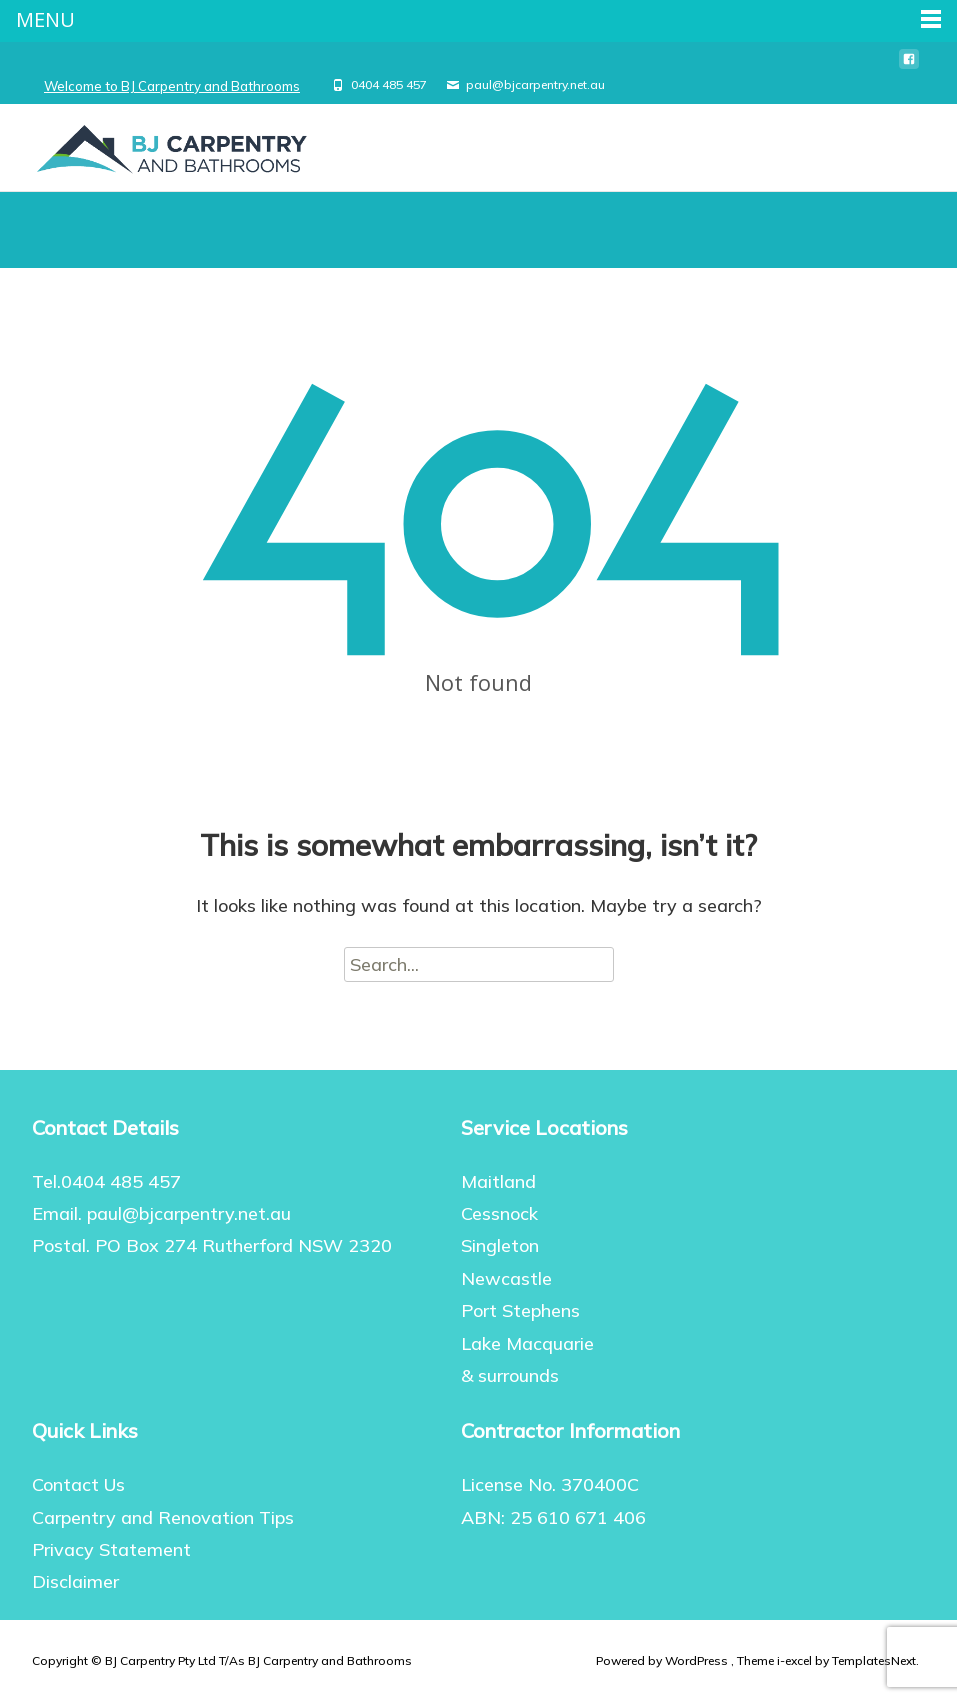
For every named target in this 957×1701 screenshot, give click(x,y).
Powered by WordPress (663, 1660)
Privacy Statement (111, 1549)
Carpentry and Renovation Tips (163, 1517)
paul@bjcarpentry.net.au (535, 84)
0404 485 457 (389, 84)
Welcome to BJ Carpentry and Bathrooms (172, 86)
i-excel (796, 1660)
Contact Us (78, 1484)
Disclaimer (75, 1581)
